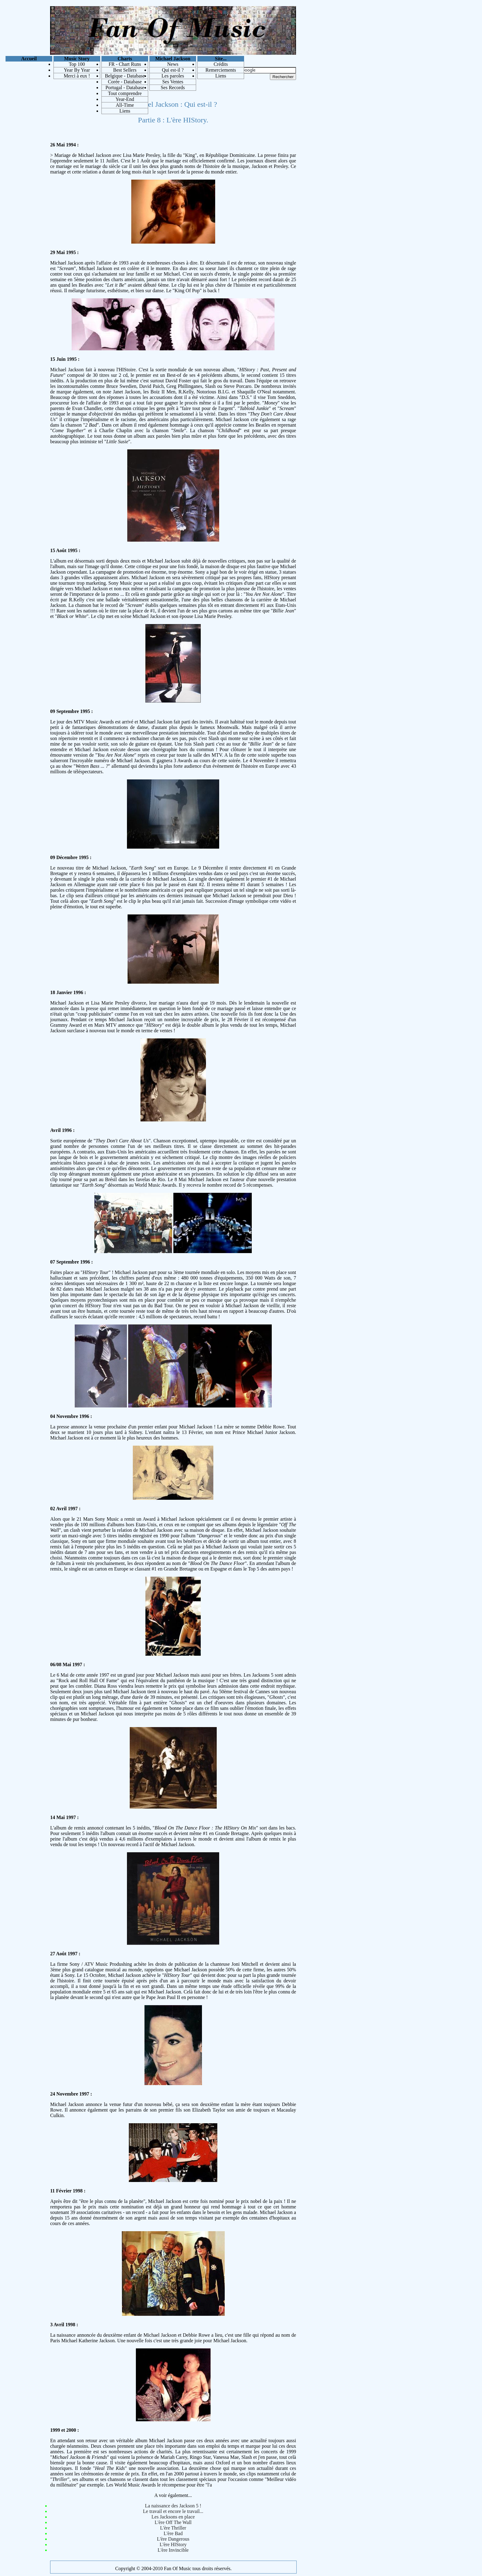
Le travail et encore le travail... (173, 2511)
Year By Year (77, 70)
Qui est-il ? (173, 70)
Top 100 (77, 64)
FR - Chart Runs (125, 64)
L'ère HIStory (173, 2544)
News (172, 64)
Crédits (221, 64)
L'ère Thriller (173, 2527)
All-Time (125, 105)
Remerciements (220, 70)
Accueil (29, 58)
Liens (124, 110)
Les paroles (172, 75)
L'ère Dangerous (173, 2539)
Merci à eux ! (77, 75)
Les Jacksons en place (173, 2516)
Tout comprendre (125, 93)
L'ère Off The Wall (173, 2522)
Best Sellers (124, 70)
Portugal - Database (124, 87)
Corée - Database (125, 81)
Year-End (125, 99)
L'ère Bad (173, 2533)
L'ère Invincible (173, 2550)
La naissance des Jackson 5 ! (173, 2505)
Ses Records (173, 87)
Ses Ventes (173, 81)
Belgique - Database (125, 75)
